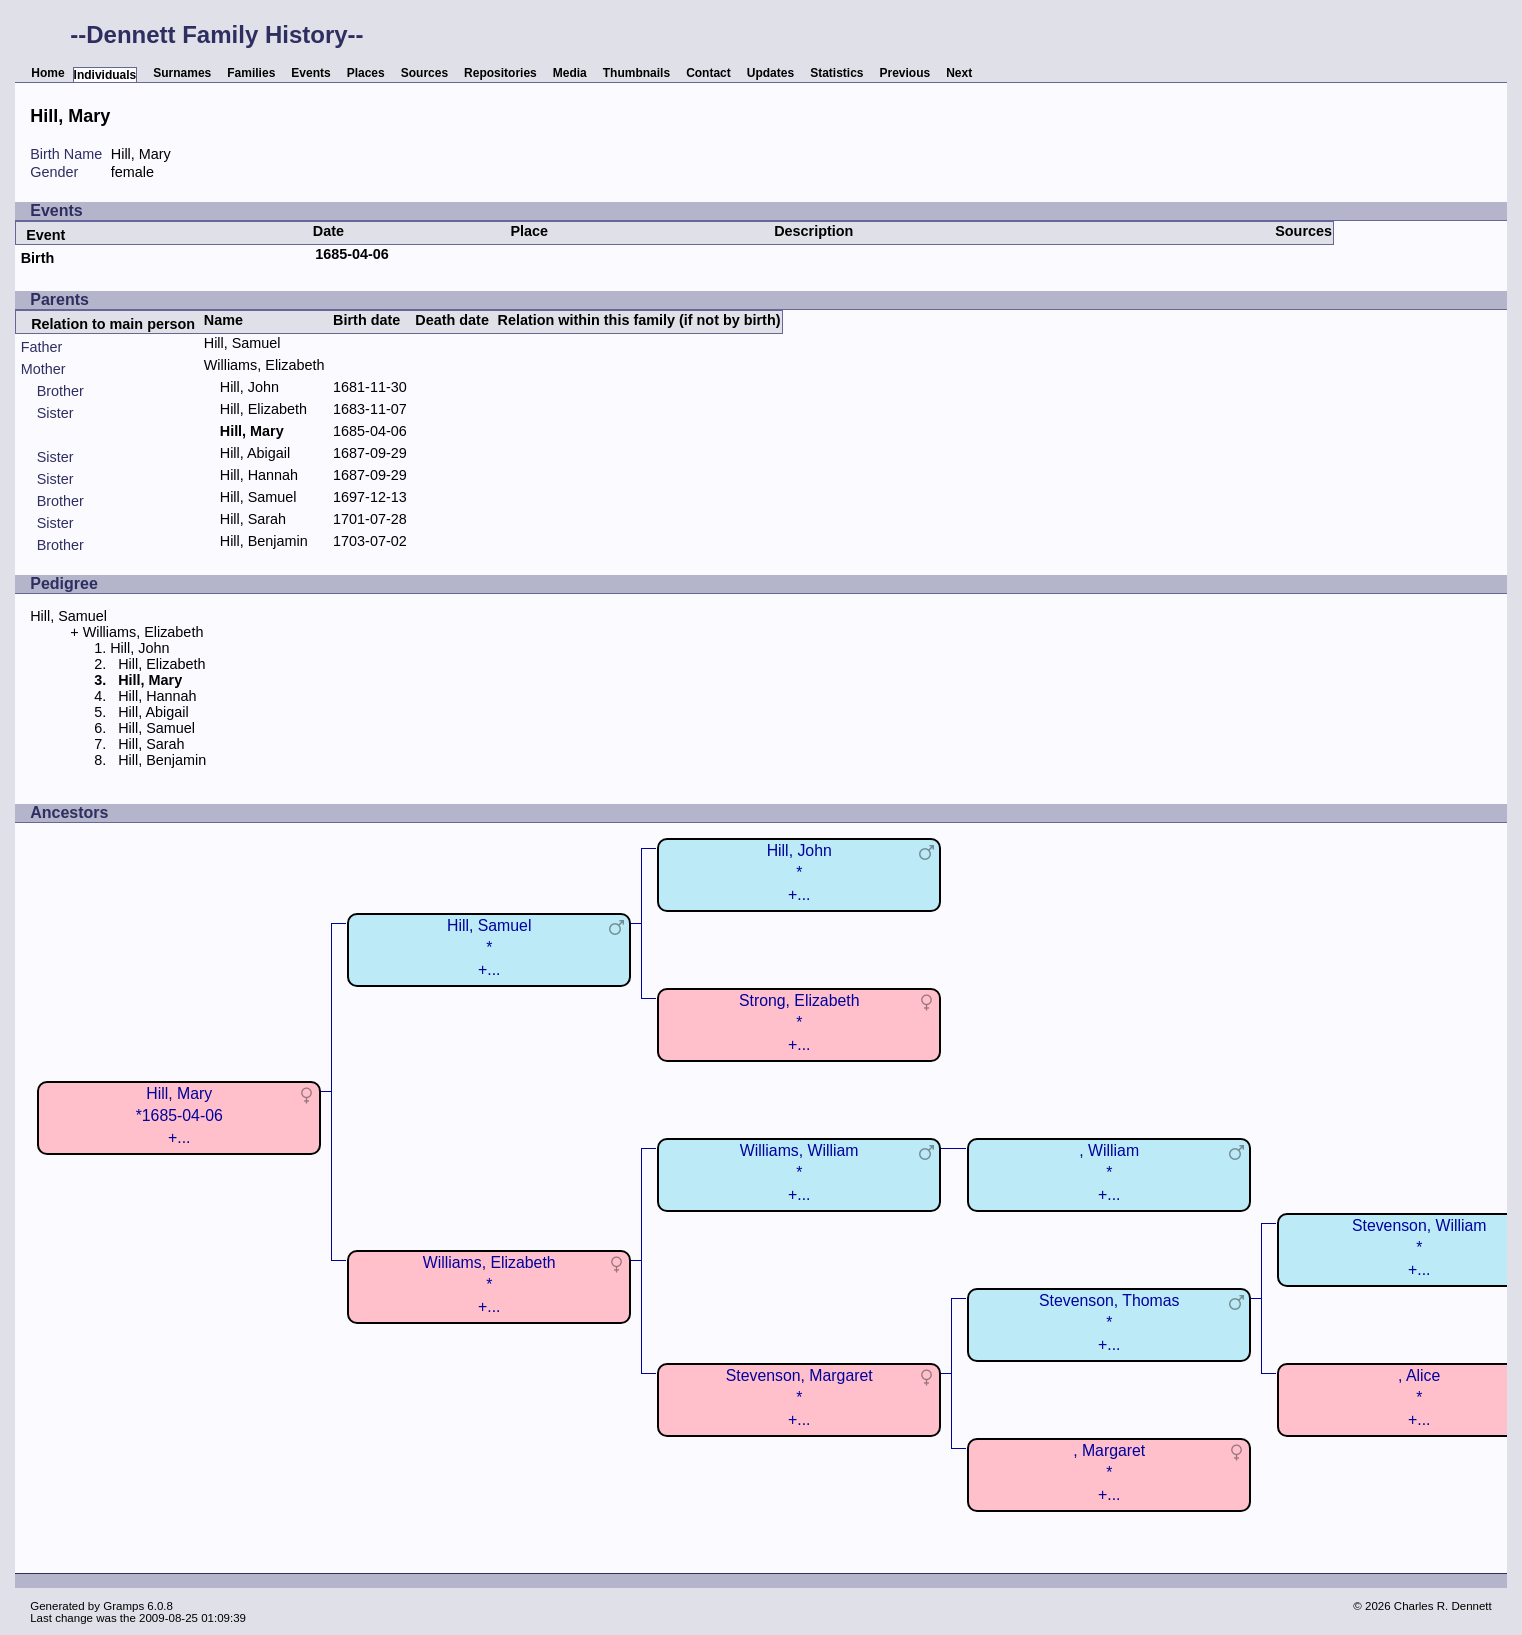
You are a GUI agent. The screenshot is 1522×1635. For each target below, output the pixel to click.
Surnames (182, 73)
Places (366, 73)
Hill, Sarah (253, 519)
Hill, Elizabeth (263, 409)
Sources (424, 73)
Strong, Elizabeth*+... (799, 1022)
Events (310, 73)
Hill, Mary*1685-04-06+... (179, 1115)
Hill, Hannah (259, 475)
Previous (905, 73)
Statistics (836, 73)
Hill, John (249, 387)
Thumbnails (636, 73)
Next (959, 73)
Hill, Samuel (242, 343)
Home (47, 73)
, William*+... (1109, 1172)
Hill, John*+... (799, 872)
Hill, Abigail (255, 453)
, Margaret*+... (1109, 1472)
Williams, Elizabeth (264, 365)
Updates (770, 73)
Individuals (105, 75)
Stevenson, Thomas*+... (1109, 1322)
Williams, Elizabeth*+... (489, 1284)
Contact (708, 73)
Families (251, 73)
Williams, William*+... (799, 1172)
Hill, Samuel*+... (489, 947)
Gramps (123, 1606)
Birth (38, 258)
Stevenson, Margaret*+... (799, 1397)
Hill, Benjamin (264, 541)
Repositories (500, 73)
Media (570, 73)
